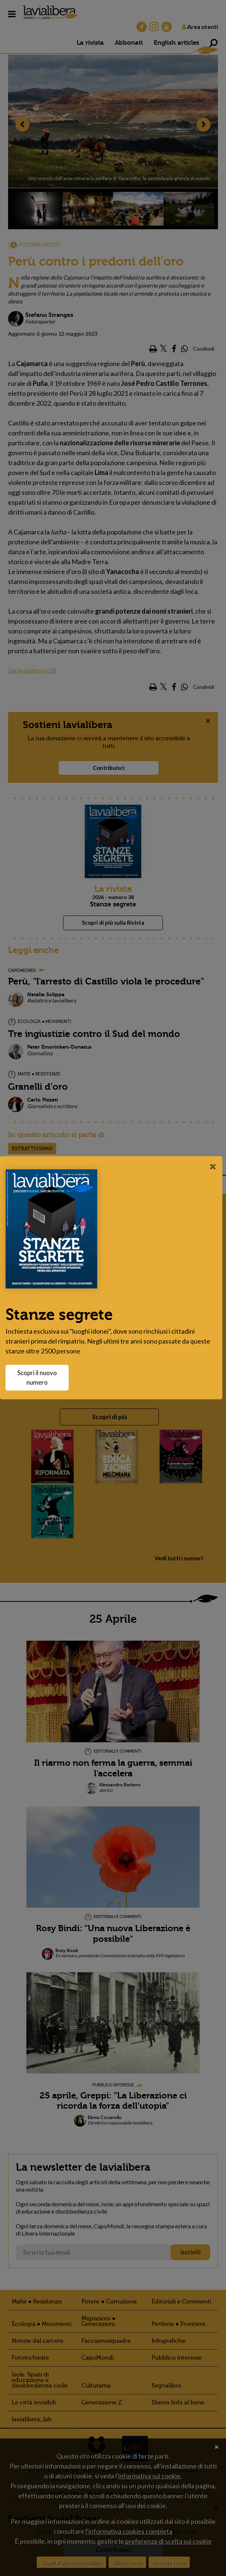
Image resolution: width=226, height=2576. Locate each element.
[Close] (213, 1166)
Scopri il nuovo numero (41, 1377)
